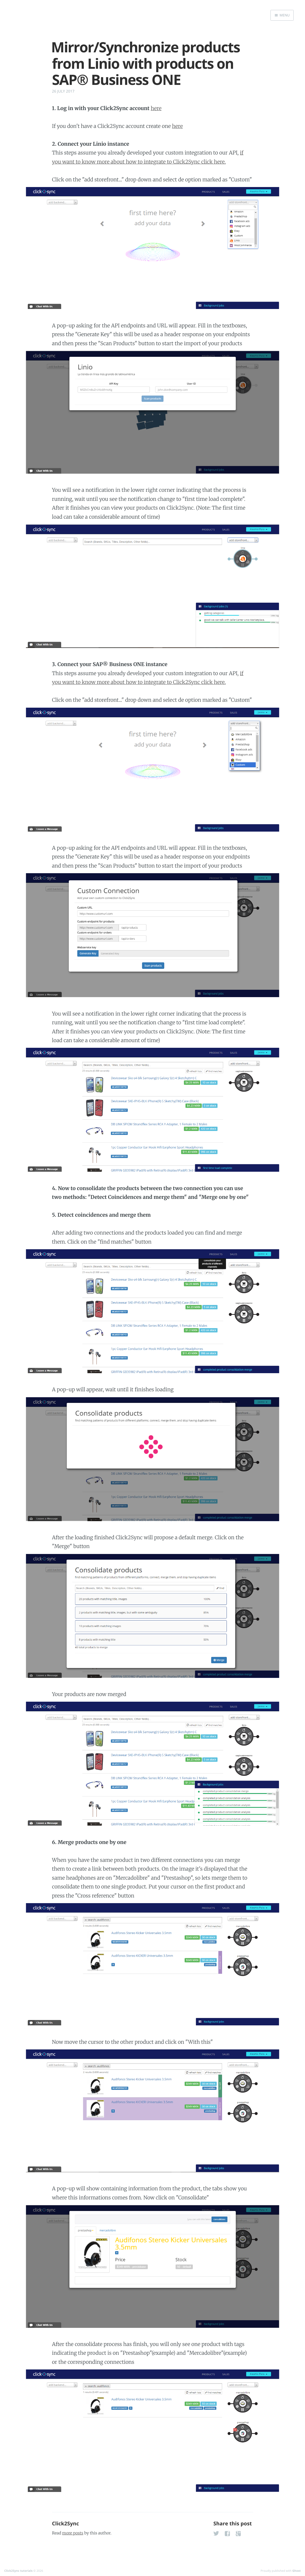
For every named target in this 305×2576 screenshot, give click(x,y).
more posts (72, 2533)
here (156, 108)
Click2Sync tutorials (18, 2571)
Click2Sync (65, 2523)
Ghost (296, 2571)
